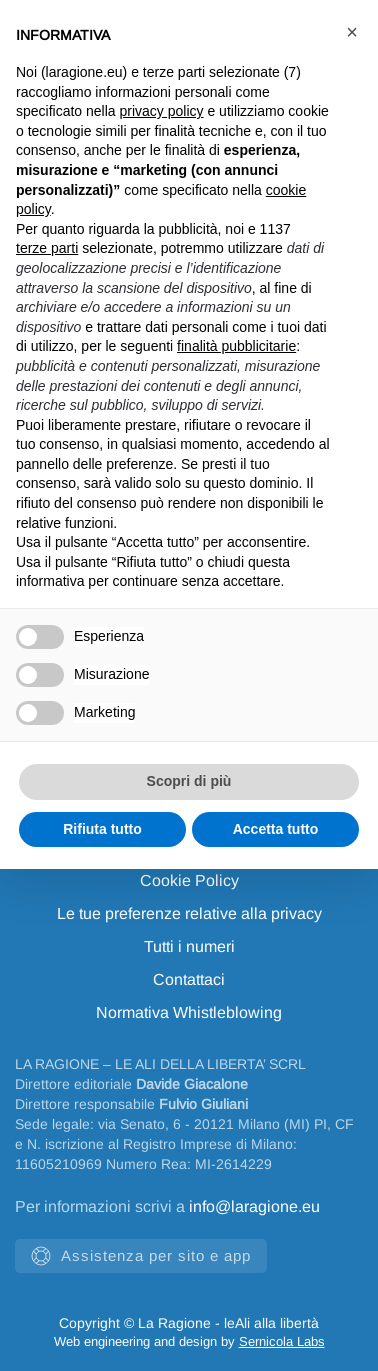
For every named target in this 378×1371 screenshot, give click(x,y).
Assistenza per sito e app (141, 1256)
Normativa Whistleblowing (189, 1012)
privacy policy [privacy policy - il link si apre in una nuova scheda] (162, 111)
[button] (352, 32)
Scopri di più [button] (189, 781)
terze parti (47, 248)
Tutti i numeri (189, 946)
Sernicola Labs (282, 1341)
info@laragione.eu (254, 1206)
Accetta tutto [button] (276, 829)
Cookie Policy (189, 880)
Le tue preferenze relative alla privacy (189, 913)
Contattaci (189, 979)
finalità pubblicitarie (236, 346)
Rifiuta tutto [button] (102, 829)
